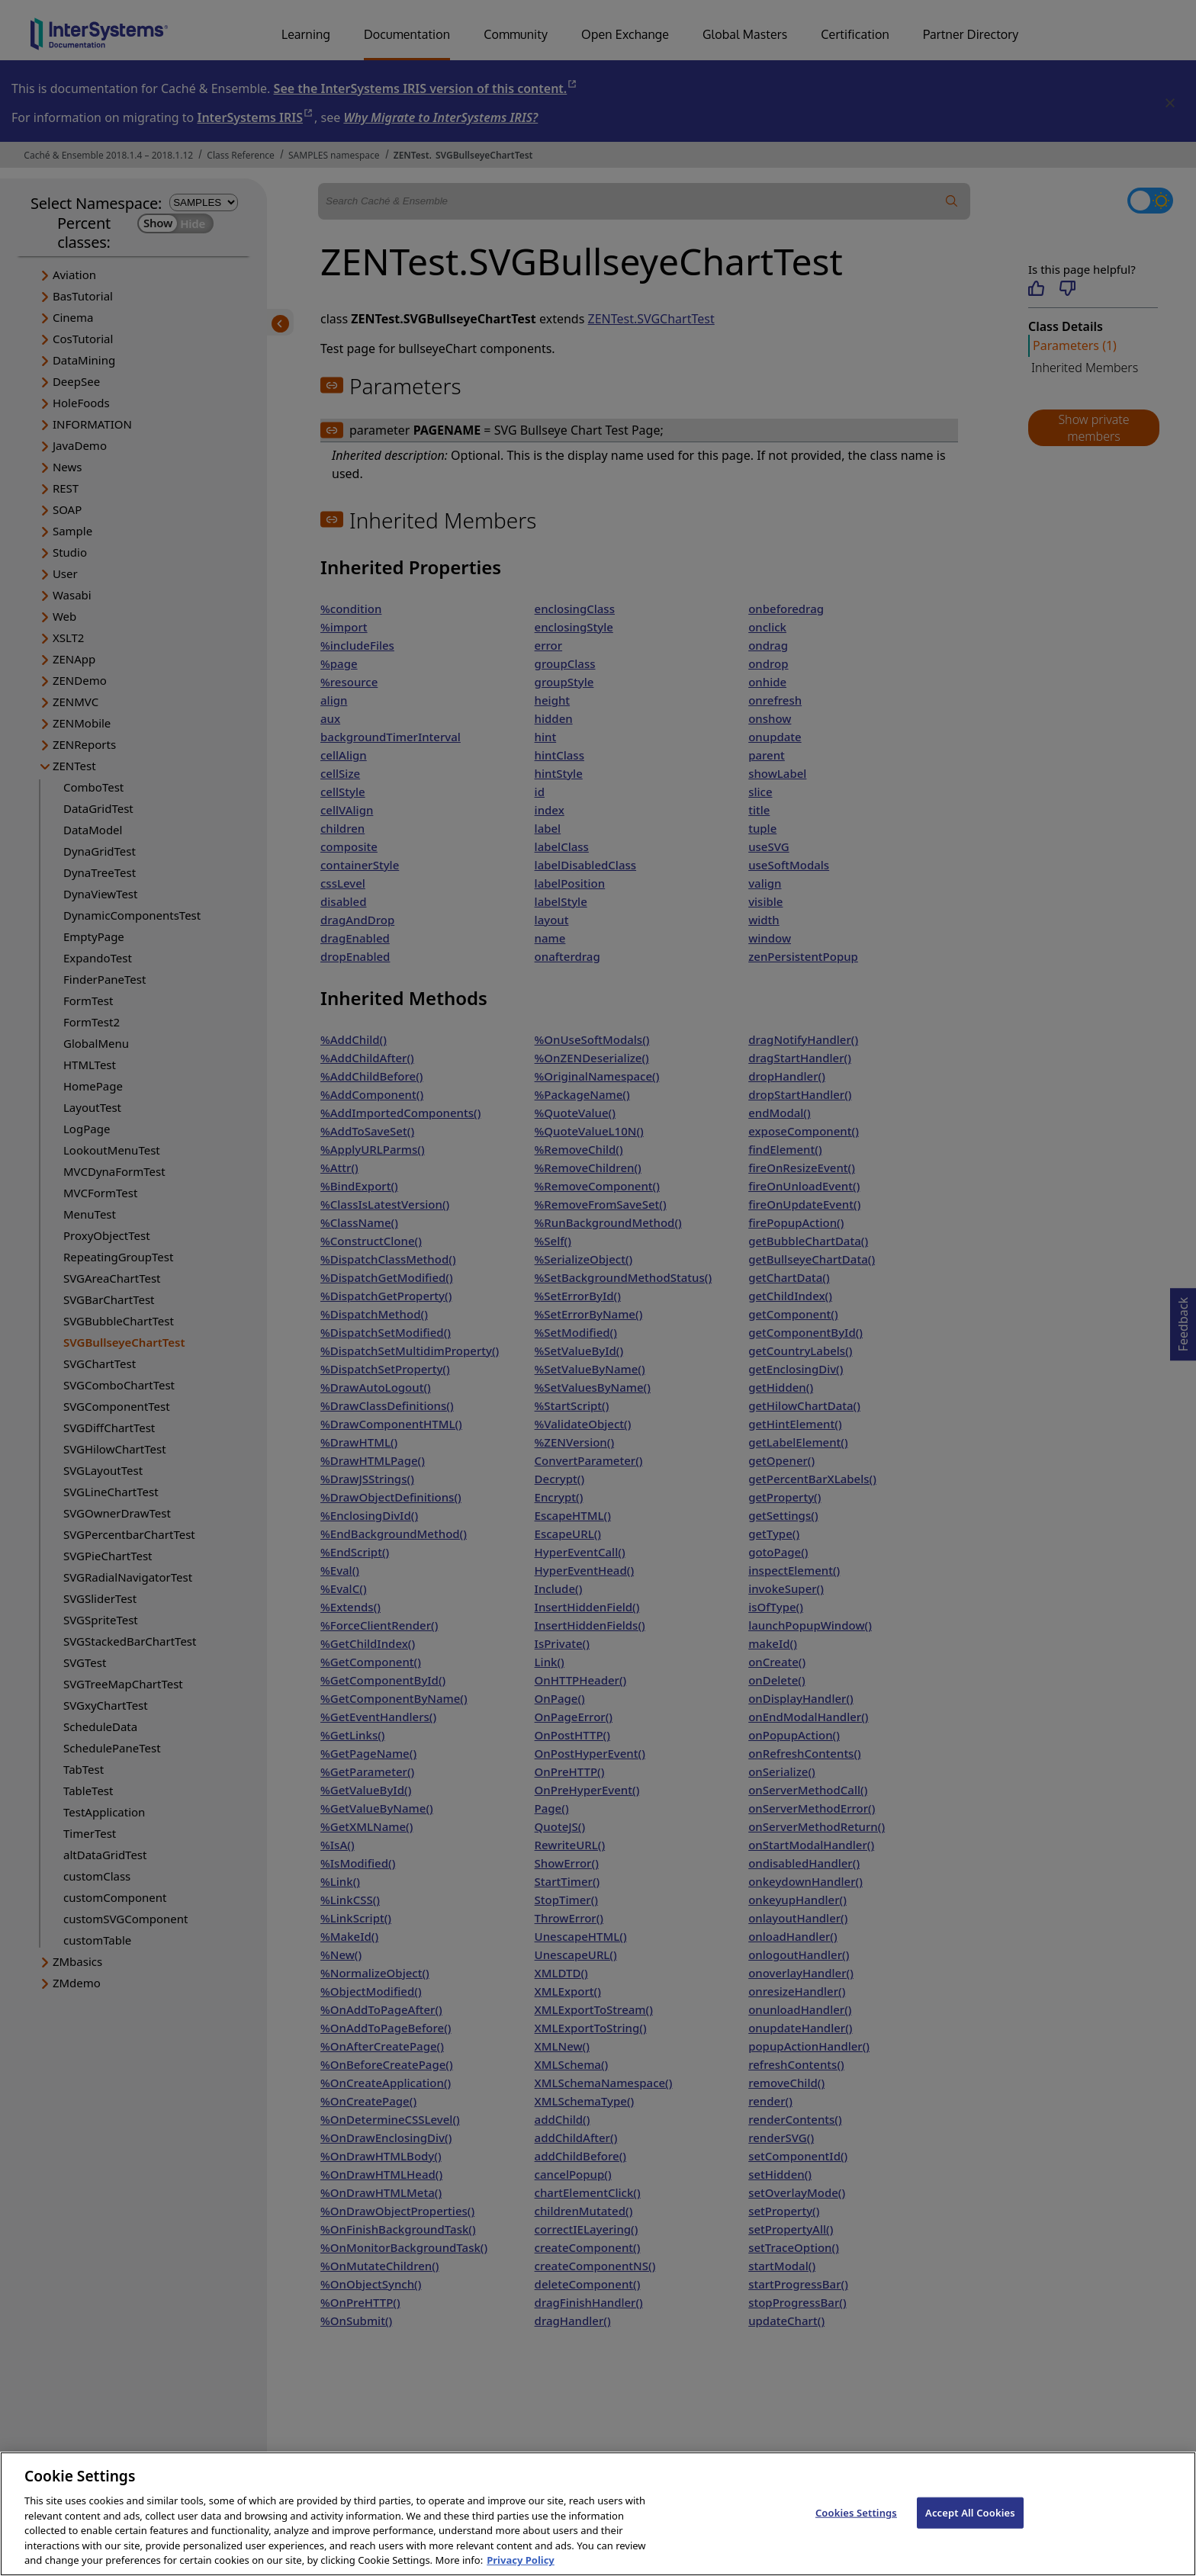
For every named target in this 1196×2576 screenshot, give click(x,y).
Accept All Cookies (970, 2526)
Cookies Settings (856, 2526)
